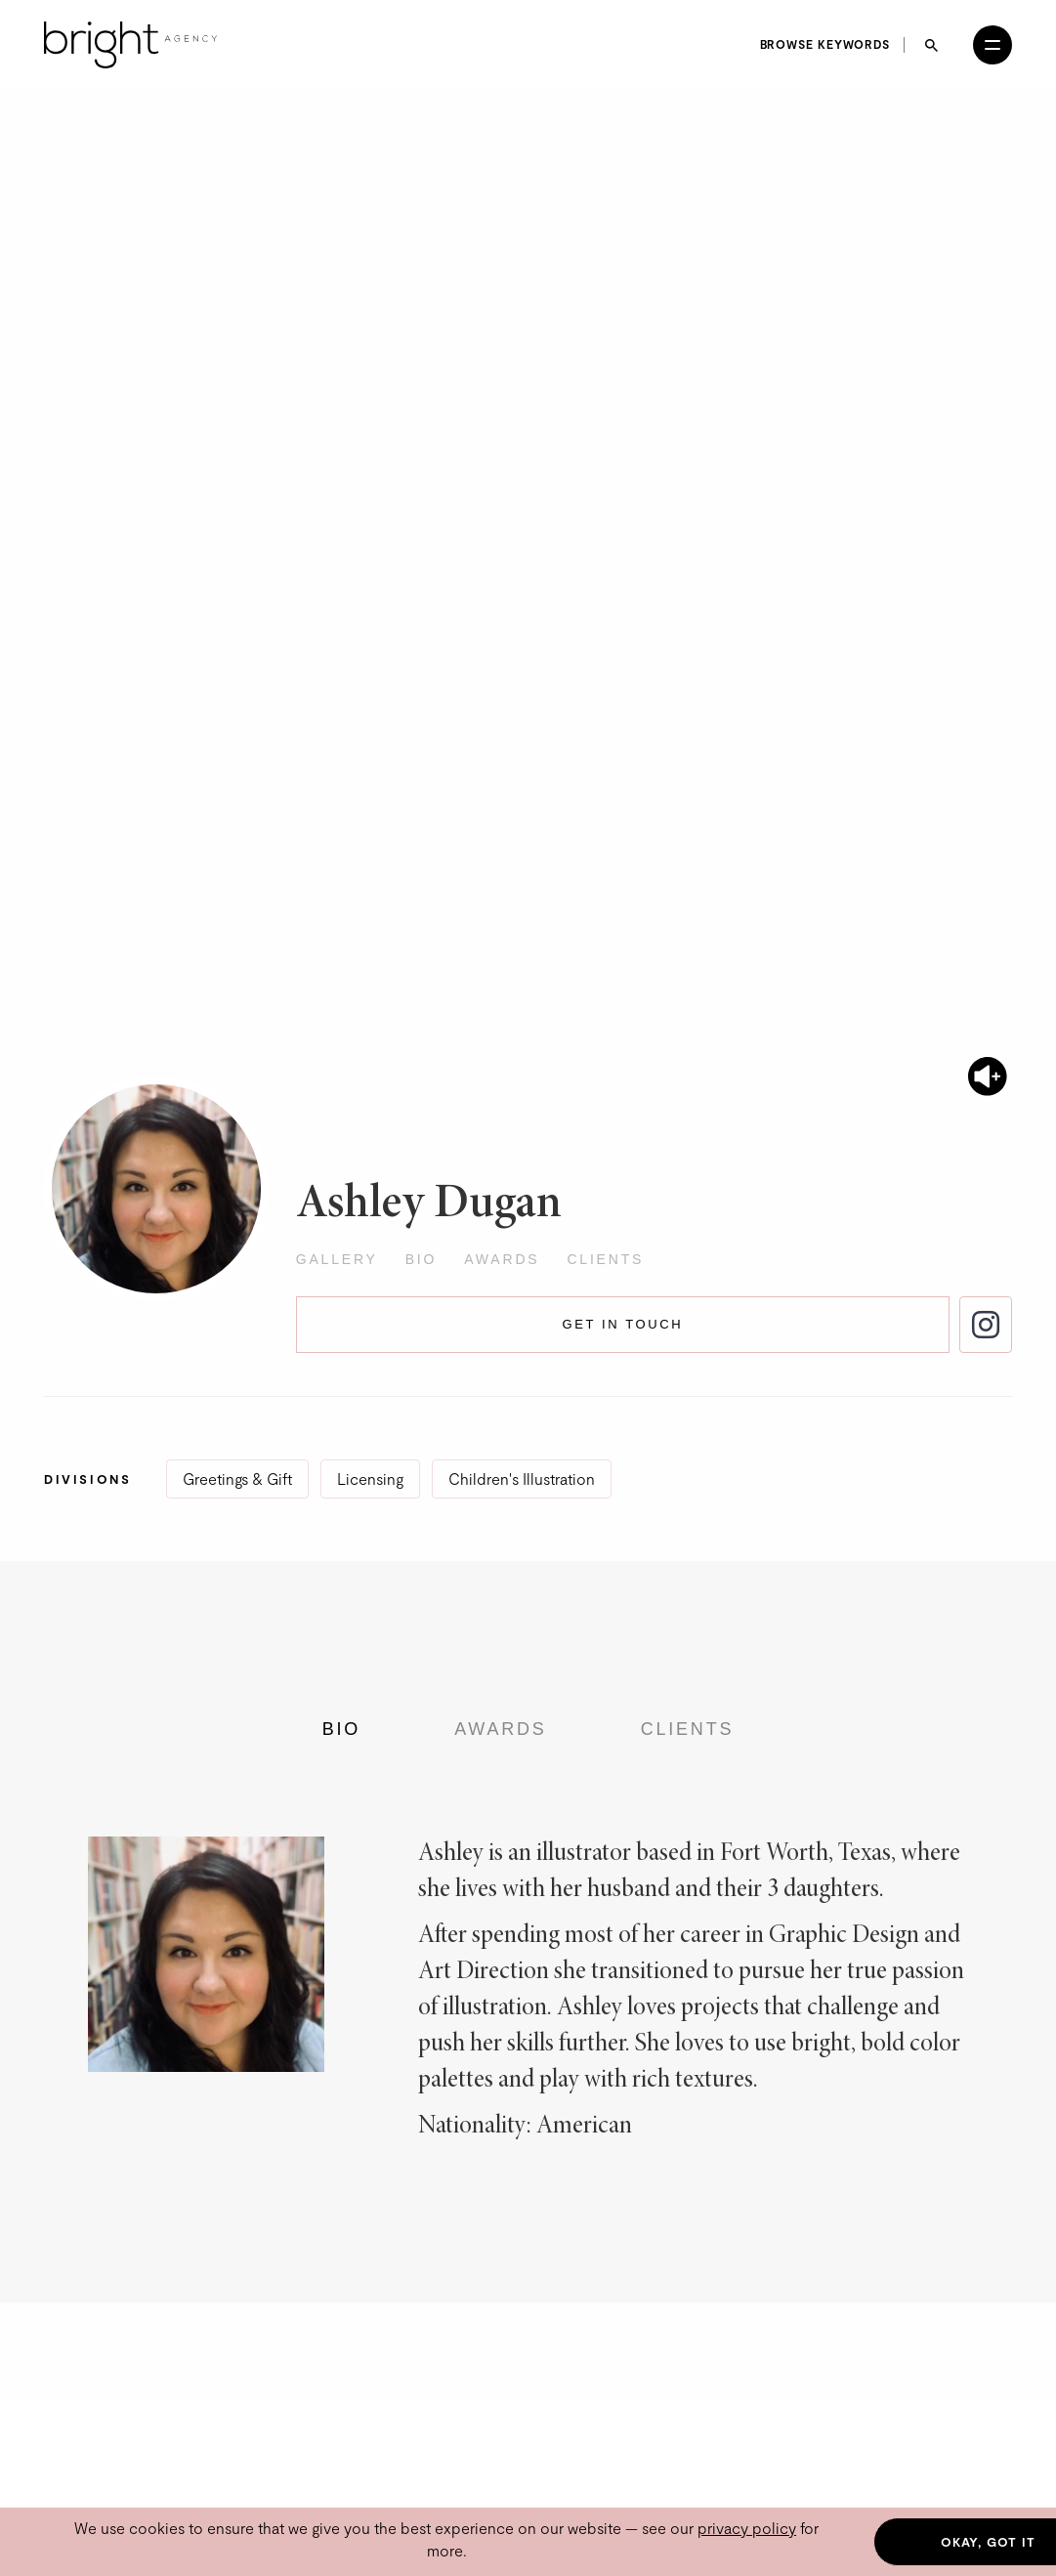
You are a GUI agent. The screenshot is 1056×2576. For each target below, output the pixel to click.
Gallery (337, 1259)
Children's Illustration (521, 1478)
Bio (421, 1259)
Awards (501, 1259)
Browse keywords (825, 44)
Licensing (370, 1478)
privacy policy (746, 2527)
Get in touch (623, 1324)
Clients (605, 1259)
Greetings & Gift (237, 1478)
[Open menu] (992, 44)
